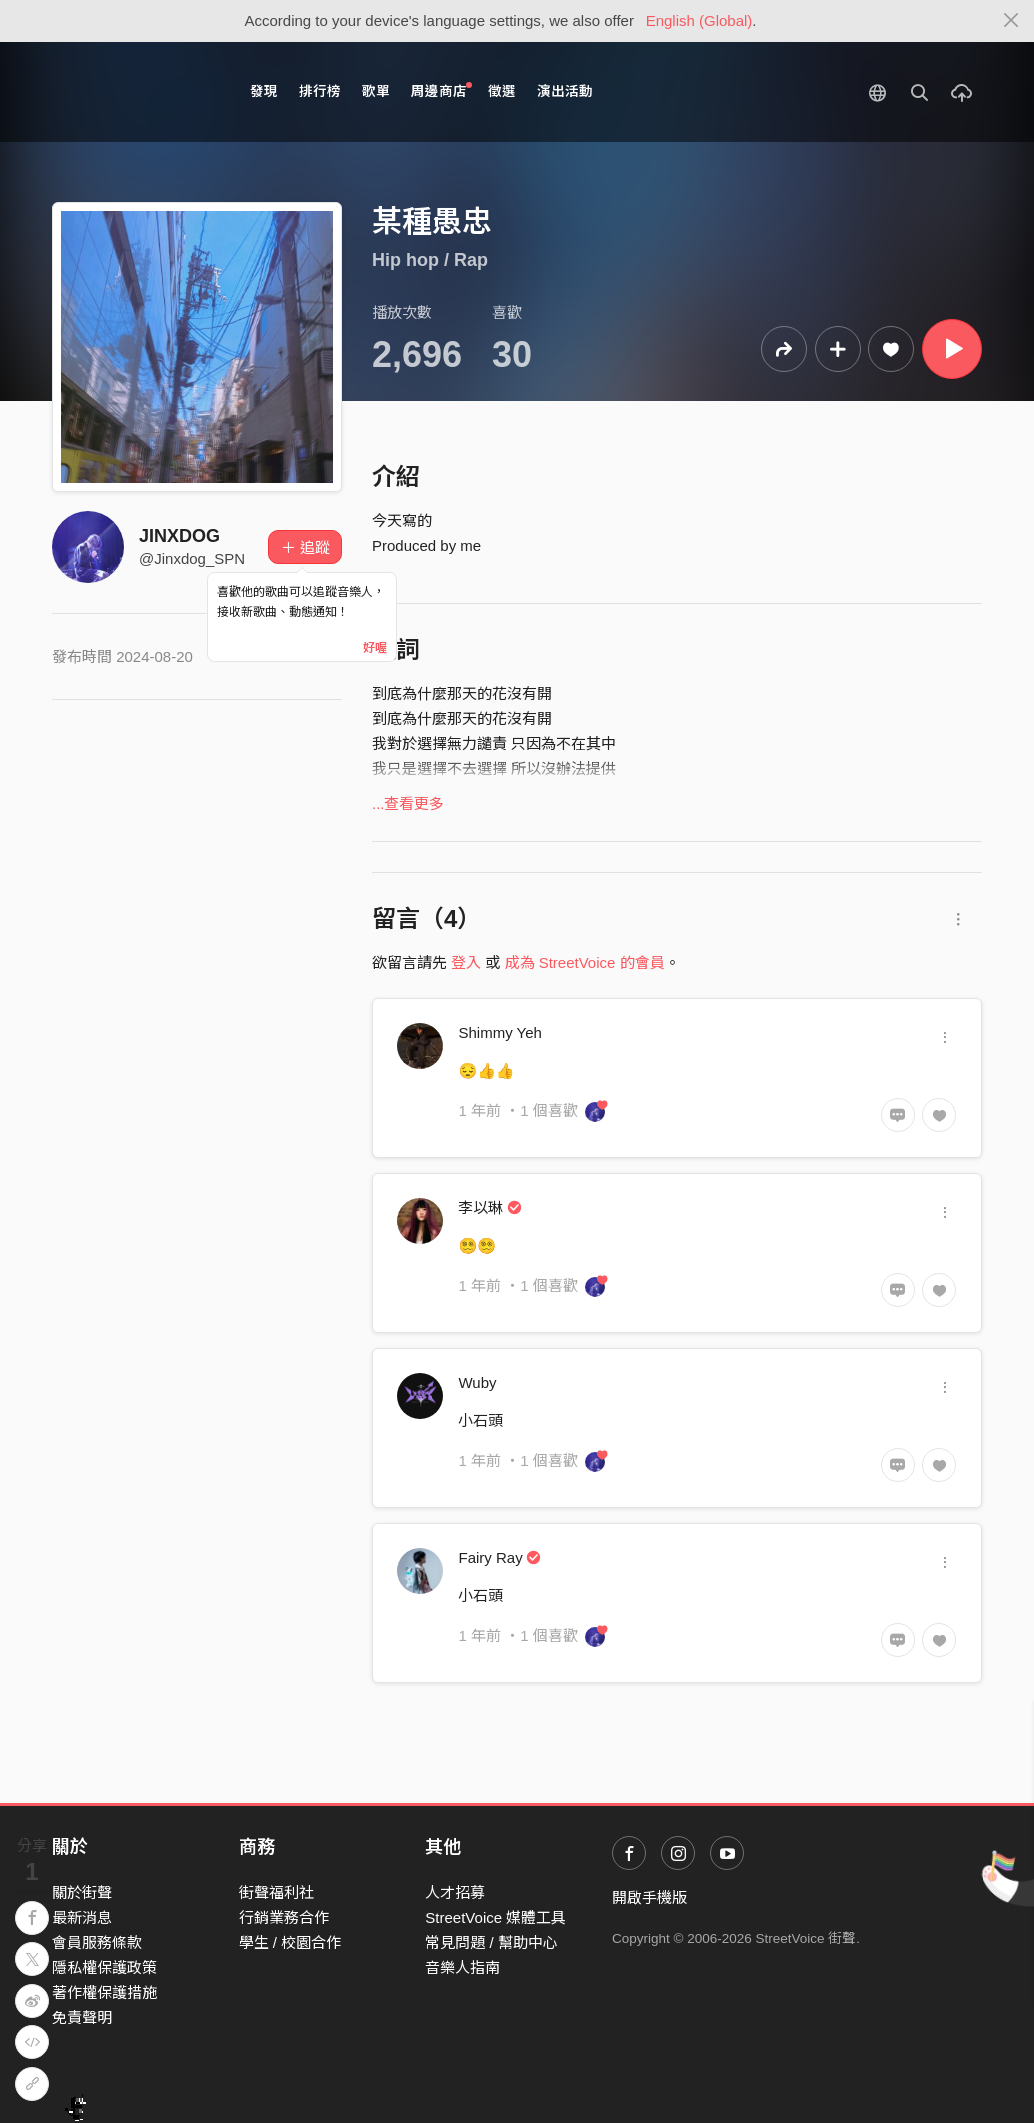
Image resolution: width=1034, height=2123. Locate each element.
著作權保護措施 (104, 1992)
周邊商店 (441, 90)
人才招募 (455, 1892)
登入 (466, 962)
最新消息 (82, 1917)
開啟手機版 (649, 1897)
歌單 (376, 91)
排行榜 (320, 91)
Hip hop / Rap (430, 260)
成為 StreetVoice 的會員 (585, 962)
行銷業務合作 (284, 1917)
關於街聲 (82, 1892)
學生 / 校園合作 (290, 1942)
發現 (264, 91)
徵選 (502, 91)
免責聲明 (82, 2017)
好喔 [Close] (375, 648)
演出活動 (565, 91)
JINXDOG (179, 536)
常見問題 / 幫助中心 (491, 1942)
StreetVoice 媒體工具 (495, 1917)
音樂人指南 (462, 1967)
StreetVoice (134, 92)
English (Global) (699, 20)
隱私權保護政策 (104, 1967)
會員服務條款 (97, 1942)
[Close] (1011, 21)
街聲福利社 (276, 1892)
